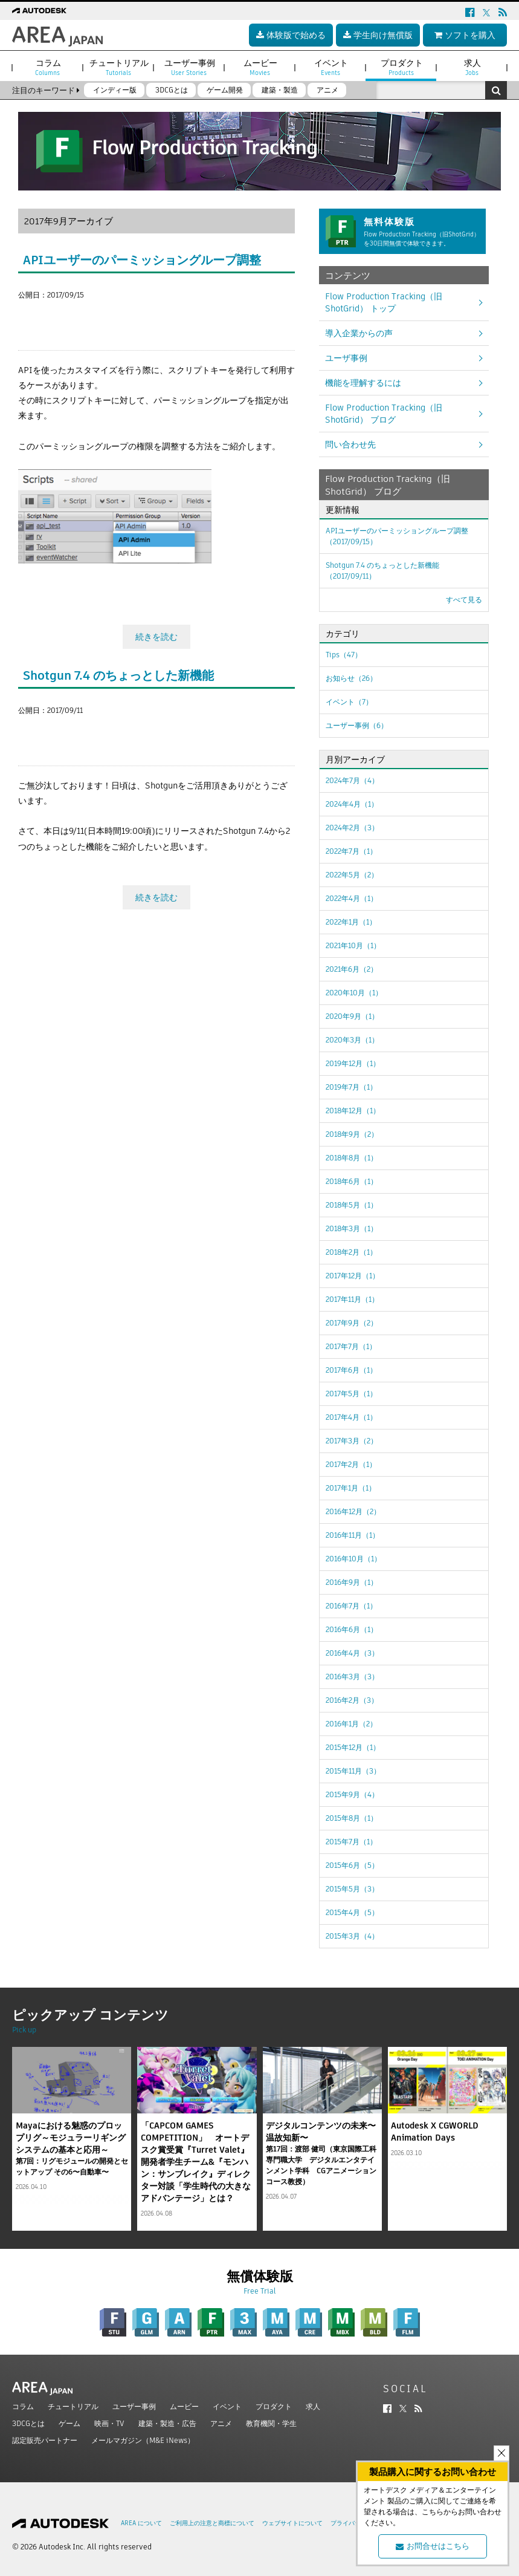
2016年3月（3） (352, 1676)
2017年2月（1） (351, 1464)
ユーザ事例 (346, 358)
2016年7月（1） (351, 1606)
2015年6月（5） (352, 1865)
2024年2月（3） (352, 827)
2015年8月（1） (352, 1818)
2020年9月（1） (352, 1016)
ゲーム (69, 2423)
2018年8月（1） (352, 1158)
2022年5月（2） (352, 875)
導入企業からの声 (359, 333)
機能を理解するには (363, 383)
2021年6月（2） (352, 969)
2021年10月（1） (353, 945)
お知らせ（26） (351, 678)
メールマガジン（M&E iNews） (143, 2440)
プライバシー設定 (354, 2523)
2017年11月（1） (352, 1299)
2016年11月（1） (352, 1535)
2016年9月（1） (352, 1582)
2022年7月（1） (351, 851)
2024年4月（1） (352, 804)
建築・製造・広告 (167, 2423)
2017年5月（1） (351, 1393)
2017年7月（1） (351, 1346)
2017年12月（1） (352, 1275)
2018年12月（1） (353, 1110)
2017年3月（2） (352, 1441)
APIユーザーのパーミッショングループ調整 (142, 260)
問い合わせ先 (350, 444)
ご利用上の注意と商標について (212, 2523)
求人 (313, 2406)
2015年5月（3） (352, 1889)
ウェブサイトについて (292, 2523)
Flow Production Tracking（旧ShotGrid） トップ (383, 302)
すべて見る (464, 599)
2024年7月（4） (352, 780)
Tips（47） (344, 654)
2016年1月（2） (351, 1724)
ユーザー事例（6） (357, 725)
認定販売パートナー (44, 2440)
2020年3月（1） (352, 1040)
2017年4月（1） (351, 1417)
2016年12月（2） (353, 1511)
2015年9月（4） (352, 1794)
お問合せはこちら (432, 2546)
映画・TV (109, 2423)
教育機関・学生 (271, 2423)
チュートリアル (73, 2406)
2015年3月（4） (352, 1936)
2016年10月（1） (353, 1558)
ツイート (35, 317)
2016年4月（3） (352, 1653)
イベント (227, 2406)
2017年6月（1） (351, 1370)
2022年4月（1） (352, 898)
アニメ (221, 2423)
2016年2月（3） (352, 1700)
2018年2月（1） (351, 1252)
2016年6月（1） (352, 1629)
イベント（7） (349, 702)
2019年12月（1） (353, 1063)
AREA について (141, 2523)
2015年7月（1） (351, 1841)
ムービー (184, 2406)
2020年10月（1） (354, 992)
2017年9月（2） (352, 1323)
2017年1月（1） (351, 1488)
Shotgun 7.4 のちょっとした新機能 (118, 672)
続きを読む (156, 634)
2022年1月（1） (351, 922)
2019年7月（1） (351, 1087)
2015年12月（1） (353, 1747)
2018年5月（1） (352, 1205)
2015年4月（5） (352, 1912)
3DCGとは (28, 2423)
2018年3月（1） (352, 1228)
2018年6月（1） (352, 1181)
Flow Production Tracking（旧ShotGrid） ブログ (383, 414)
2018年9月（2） (352, 1134)
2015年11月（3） (353, 1771)
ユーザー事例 (134, 2406)
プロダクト (274, 2406)
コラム (23, 2406)
